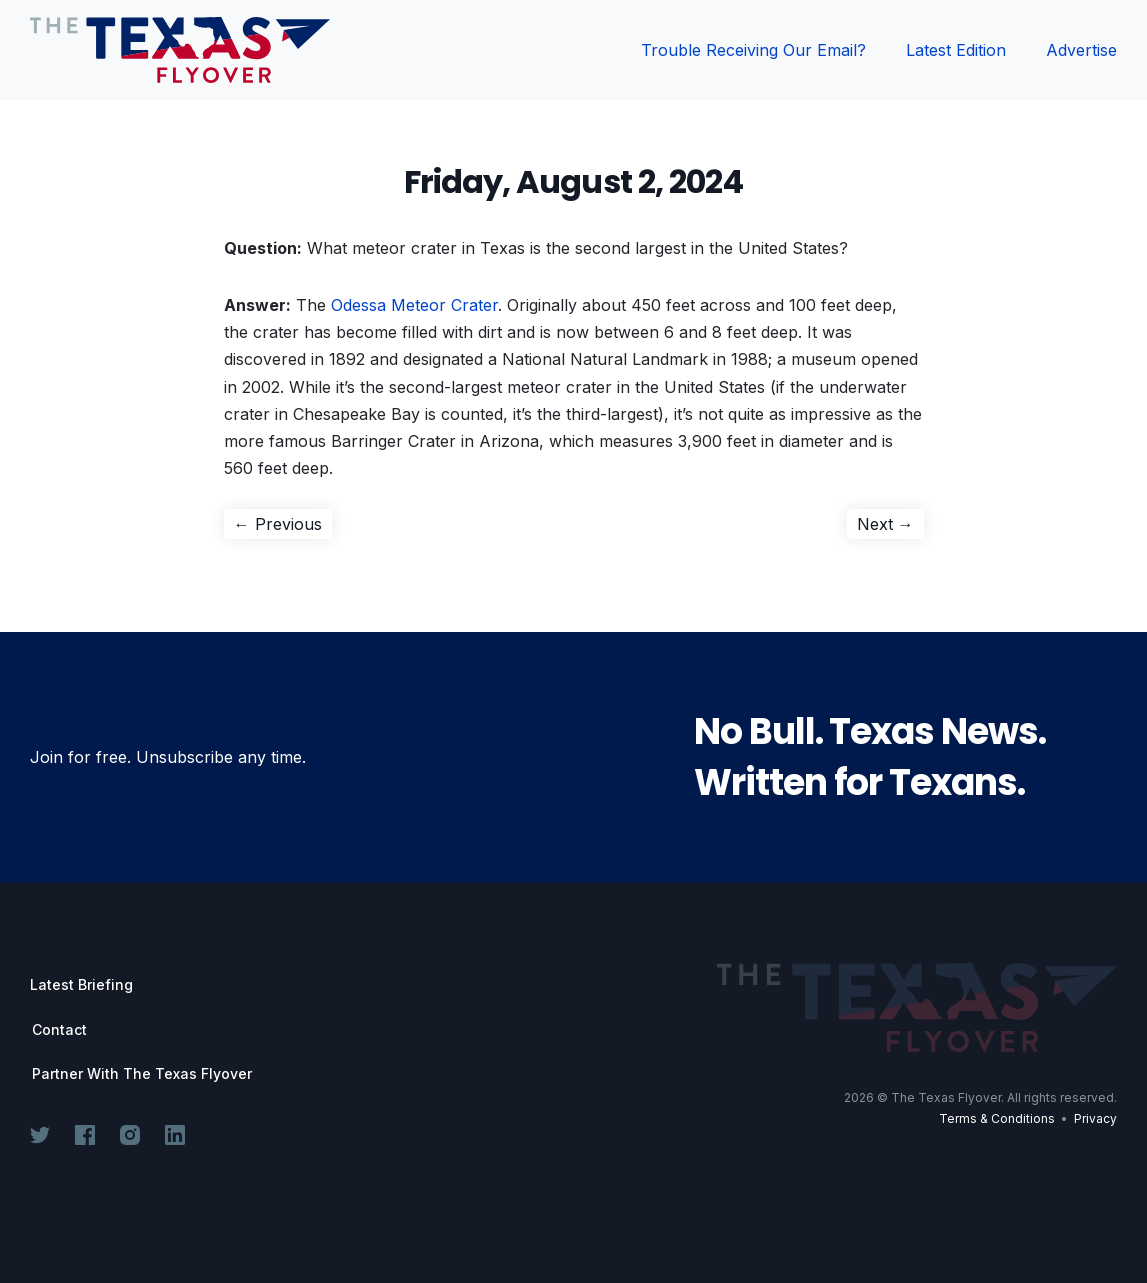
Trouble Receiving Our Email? (753, 50)
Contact (59, 1030)
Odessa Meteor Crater (414, 305)
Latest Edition (956, 50)
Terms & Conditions (997, 1118)
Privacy (1095, 1118)
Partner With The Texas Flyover (142, 1074)
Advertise (1081, 50)
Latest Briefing (81, 984)
